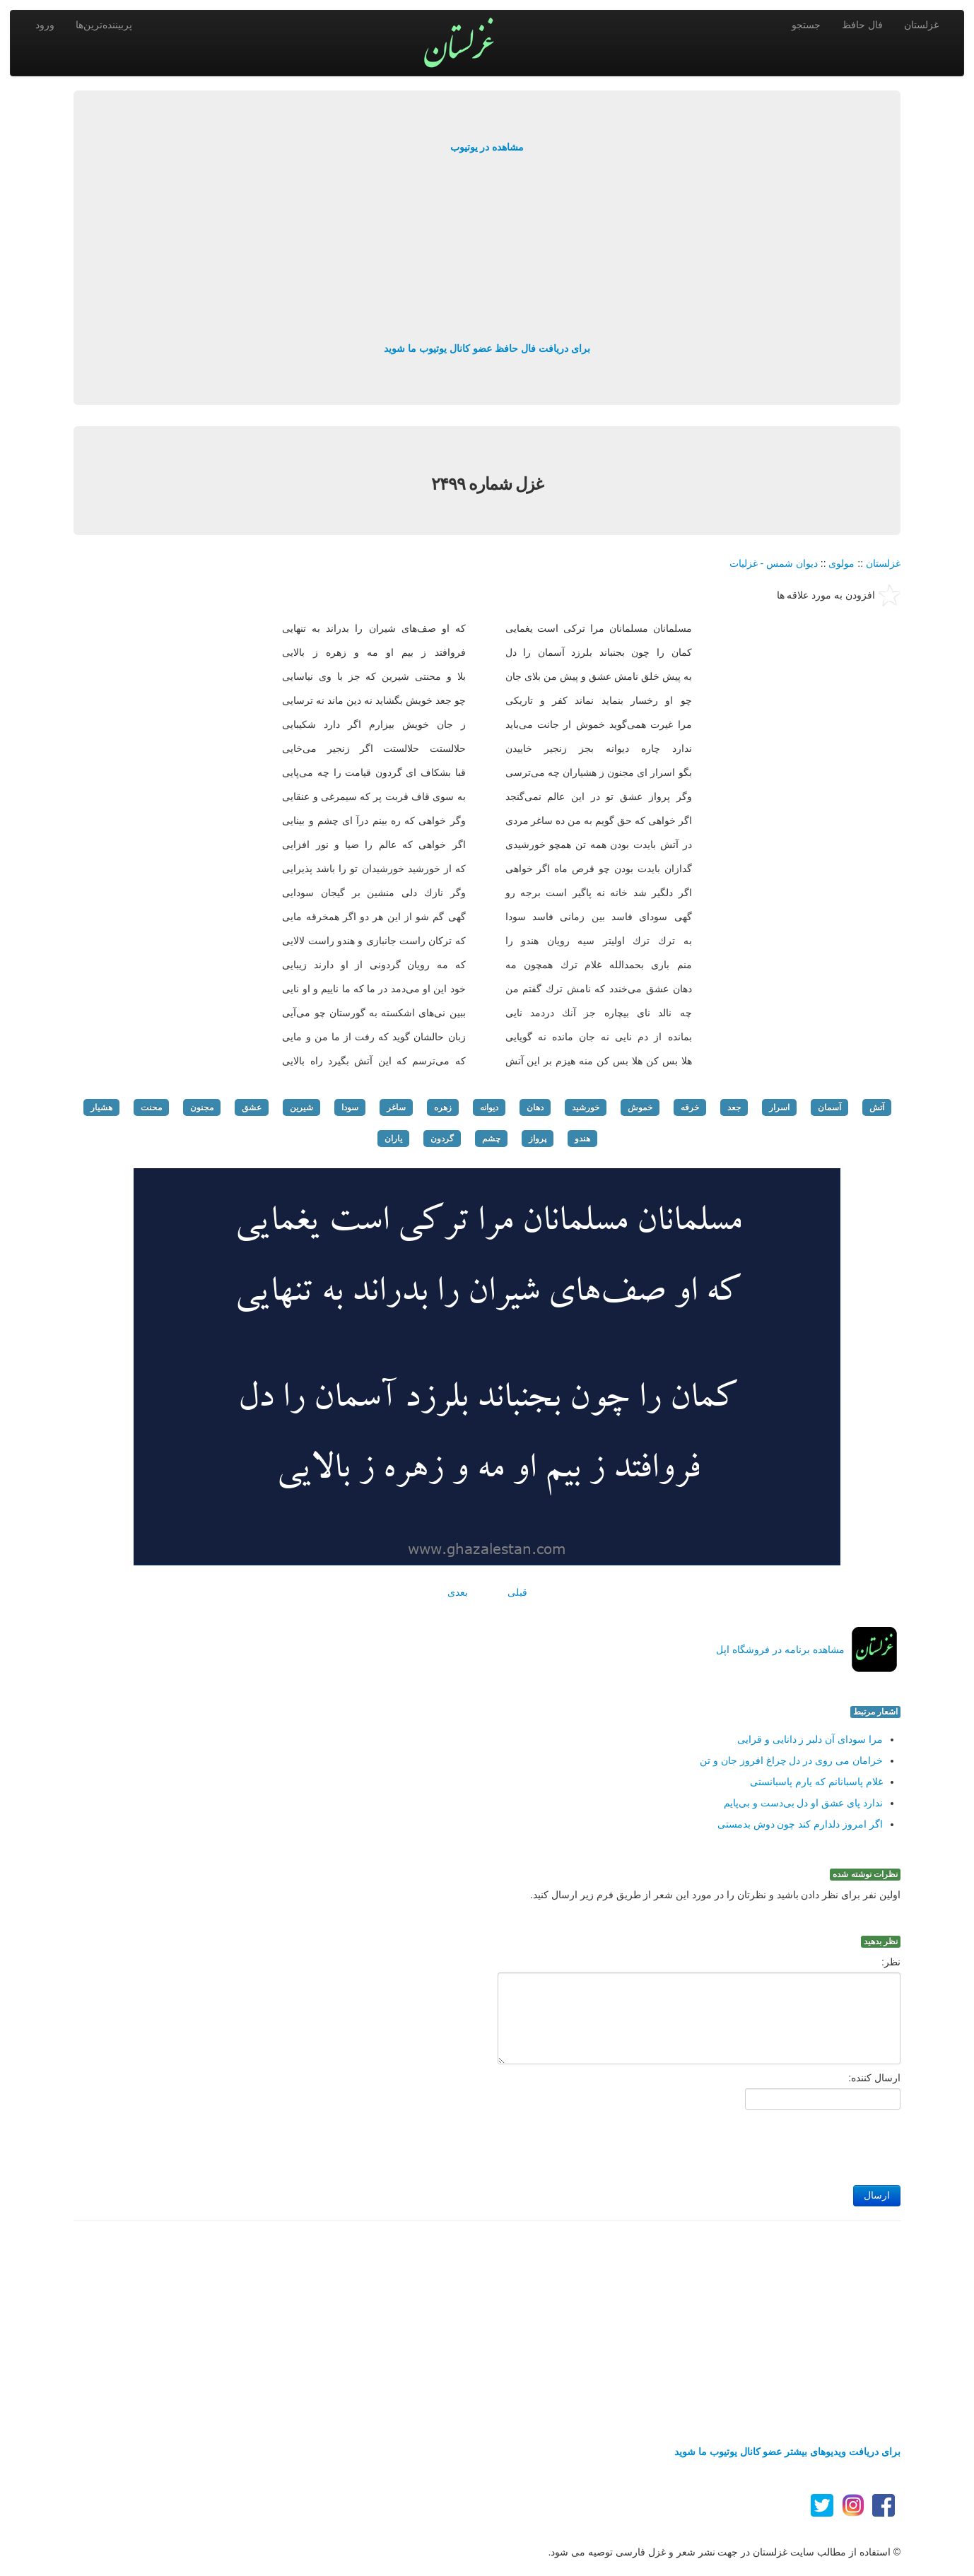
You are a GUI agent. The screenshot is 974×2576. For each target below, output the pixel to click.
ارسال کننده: (874, 2077)
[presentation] (793, 2143)
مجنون (201, 1107)
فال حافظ (862, 24)
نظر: (890, 1962)
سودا (349, 1107)
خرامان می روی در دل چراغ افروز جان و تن (791, 1760)
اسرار (779, 1107)
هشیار (101, 1107)
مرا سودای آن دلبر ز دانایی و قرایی (810, 1739)
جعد (734, 1107)
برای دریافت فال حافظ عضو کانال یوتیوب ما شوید (486, 348)
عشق (252, 1107)
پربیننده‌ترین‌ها (104, 24)
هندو (582, 1138)
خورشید (585, 1107)
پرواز (537, 1138)
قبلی (517, 1592)
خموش (640, 1107)
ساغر (396, 1107)
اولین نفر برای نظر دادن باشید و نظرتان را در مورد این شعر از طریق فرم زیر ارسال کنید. (715, 1894)
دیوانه (489, 1107)
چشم (491, 1138)
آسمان (829, 1107)
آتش (876, 1107)
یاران (393, 1138)
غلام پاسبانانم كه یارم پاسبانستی (816, 1781)
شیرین (301, 1107)
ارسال (877, 2195)
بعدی (457, 1592)
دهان (535, 1107)
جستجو (806, 24)
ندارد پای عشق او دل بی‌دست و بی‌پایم (803, 1803)
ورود (44, 24)
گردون (442, 1138)
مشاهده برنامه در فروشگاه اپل (780, 1649)
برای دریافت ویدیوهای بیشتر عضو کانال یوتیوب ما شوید (787, 2451)
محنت (151, 1107)
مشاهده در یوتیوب (487, 147)
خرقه (690, 1107)
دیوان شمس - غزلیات (773, 563)
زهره (443, 1107)
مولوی (841, 563)
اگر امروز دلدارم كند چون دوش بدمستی (800, 1824)
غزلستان (921, 24)
